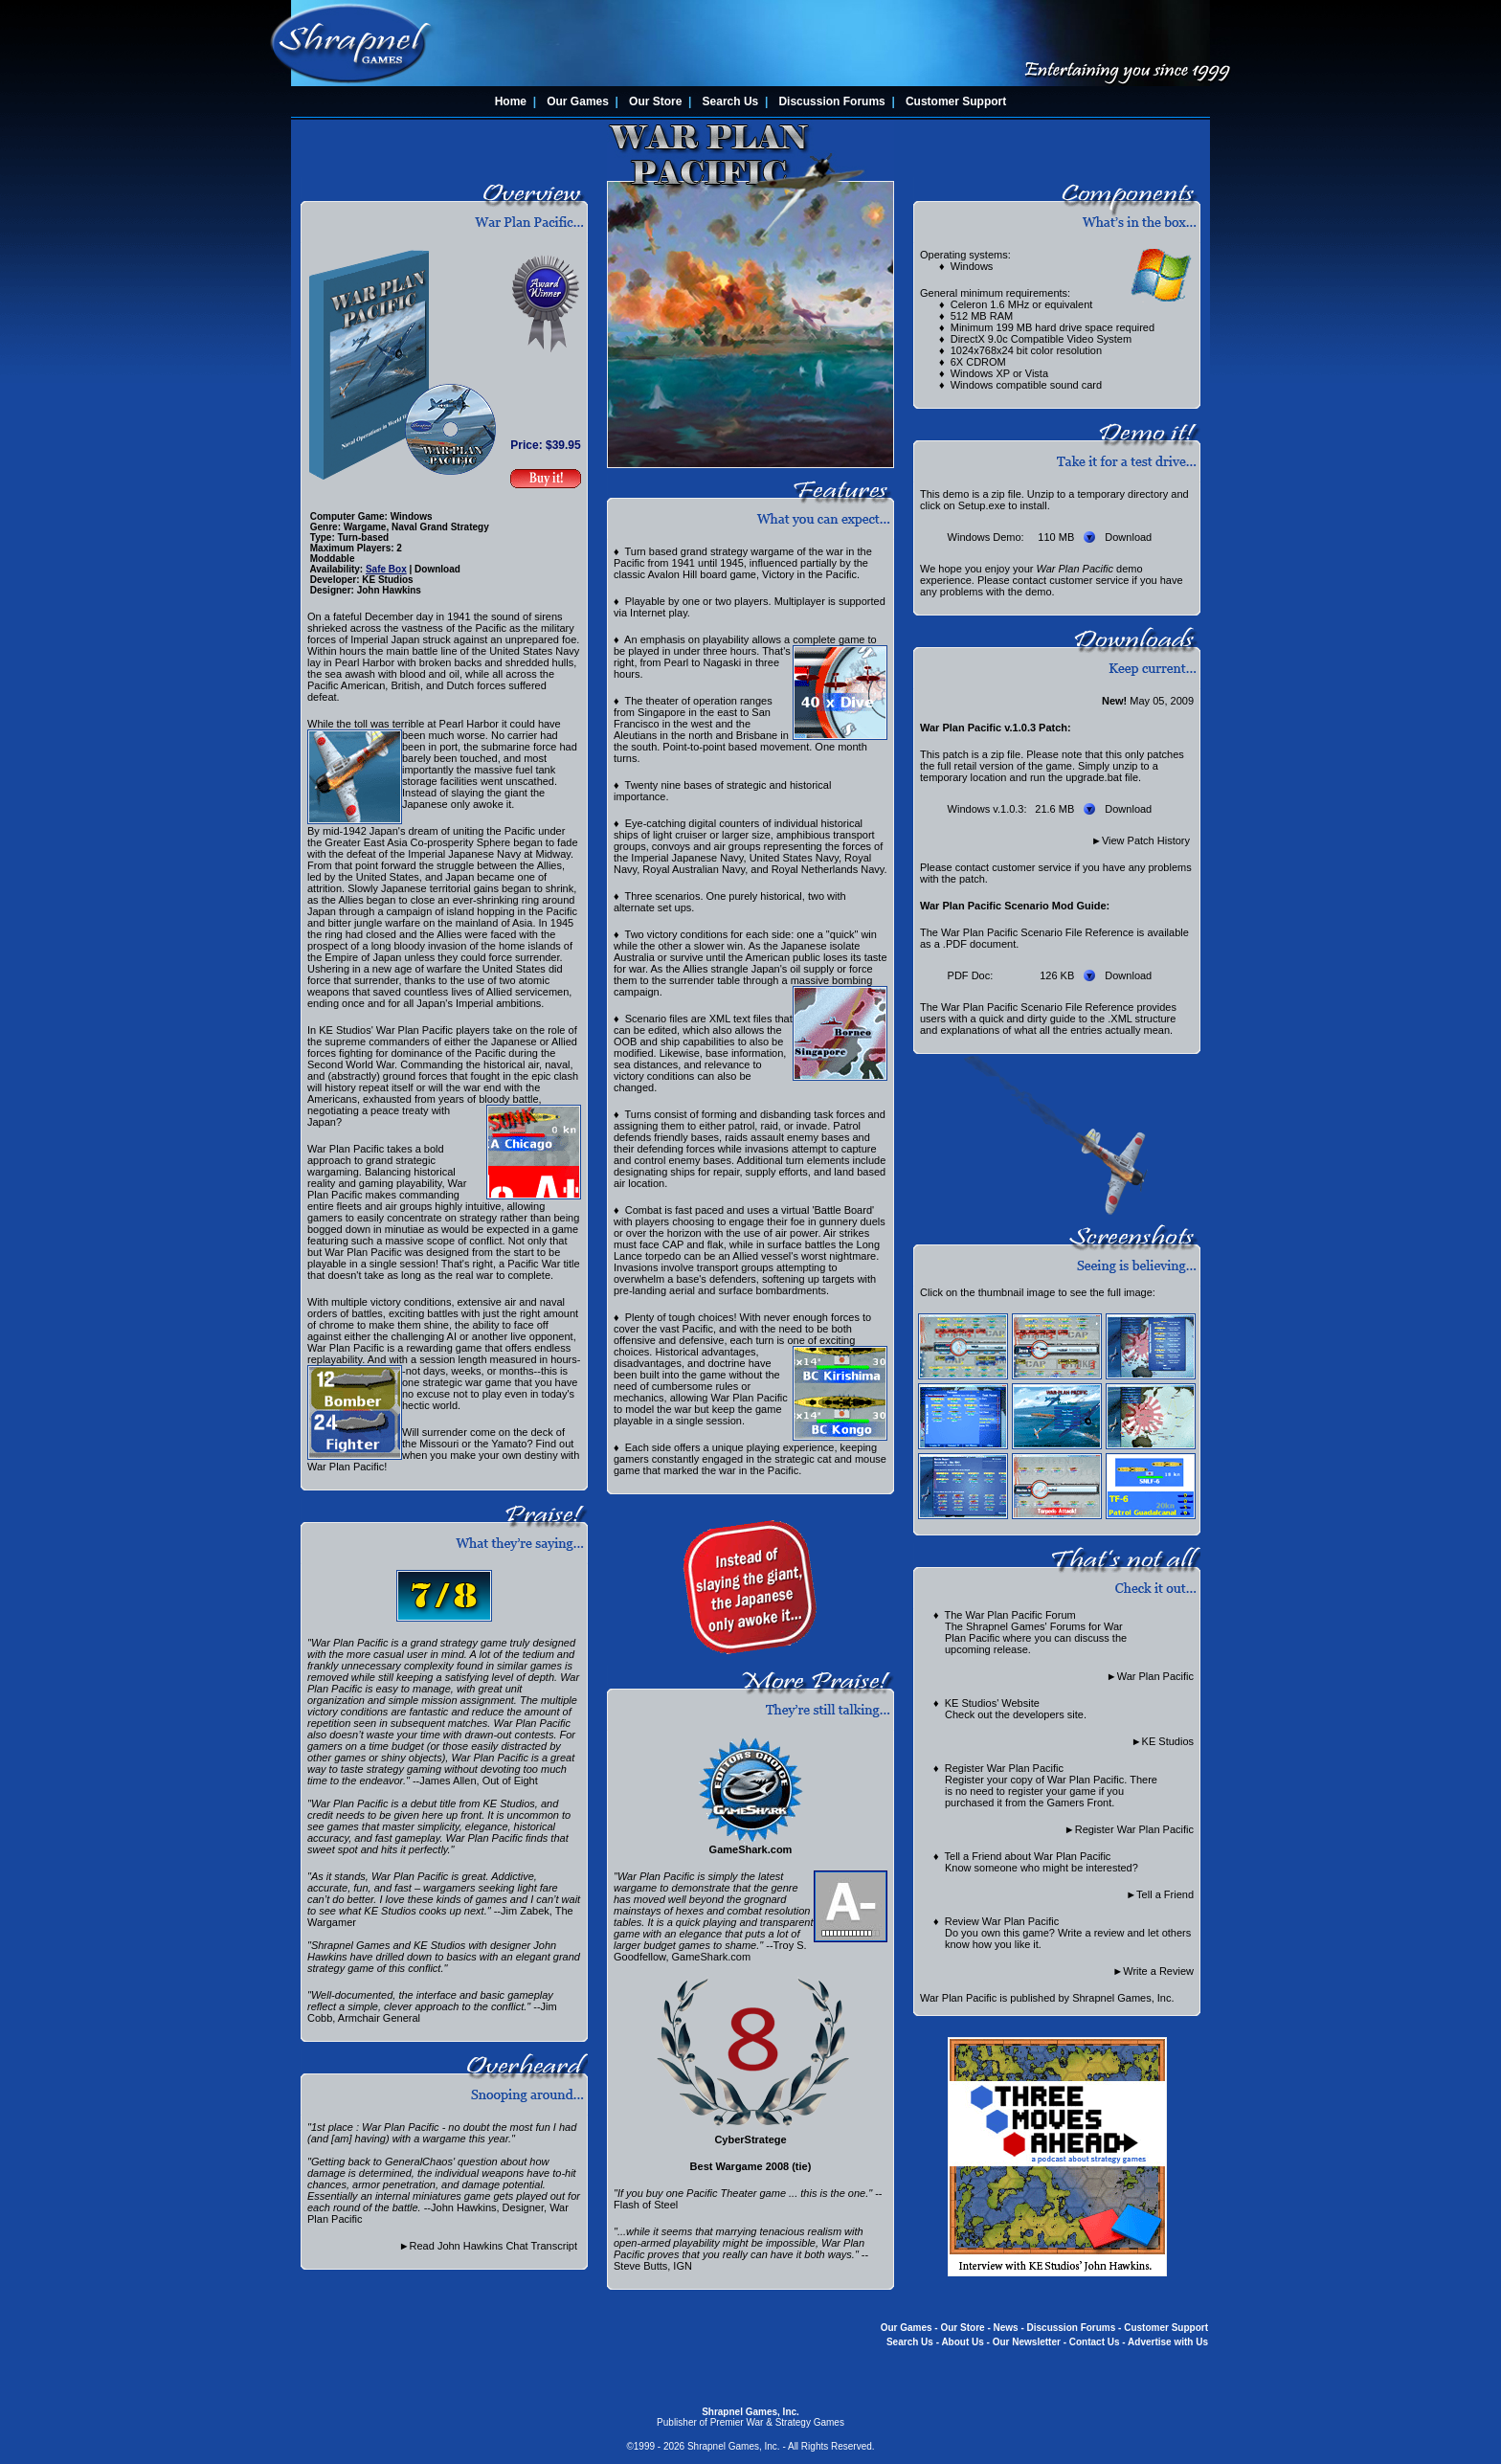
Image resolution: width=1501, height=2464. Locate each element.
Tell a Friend (1165, 1894)
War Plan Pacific (1155, 1676)
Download (1128, 537)
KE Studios (1168, 1741)
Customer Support (956, 101)
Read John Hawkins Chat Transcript (493, 2245)
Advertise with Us (1168, 2342)
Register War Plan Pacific (1134, 1829)
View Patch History (1146, 840)
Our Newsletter (1027, 2342)
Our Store (655, 101)
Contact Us (1094, 2342)
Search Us (731, 101)
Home (510, 101)
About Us (962, 2342)
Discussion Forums (831, 101)
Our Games (578, 101)
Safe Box (386, 569)
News (1006, 2327)
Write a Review (1158, 1971)
